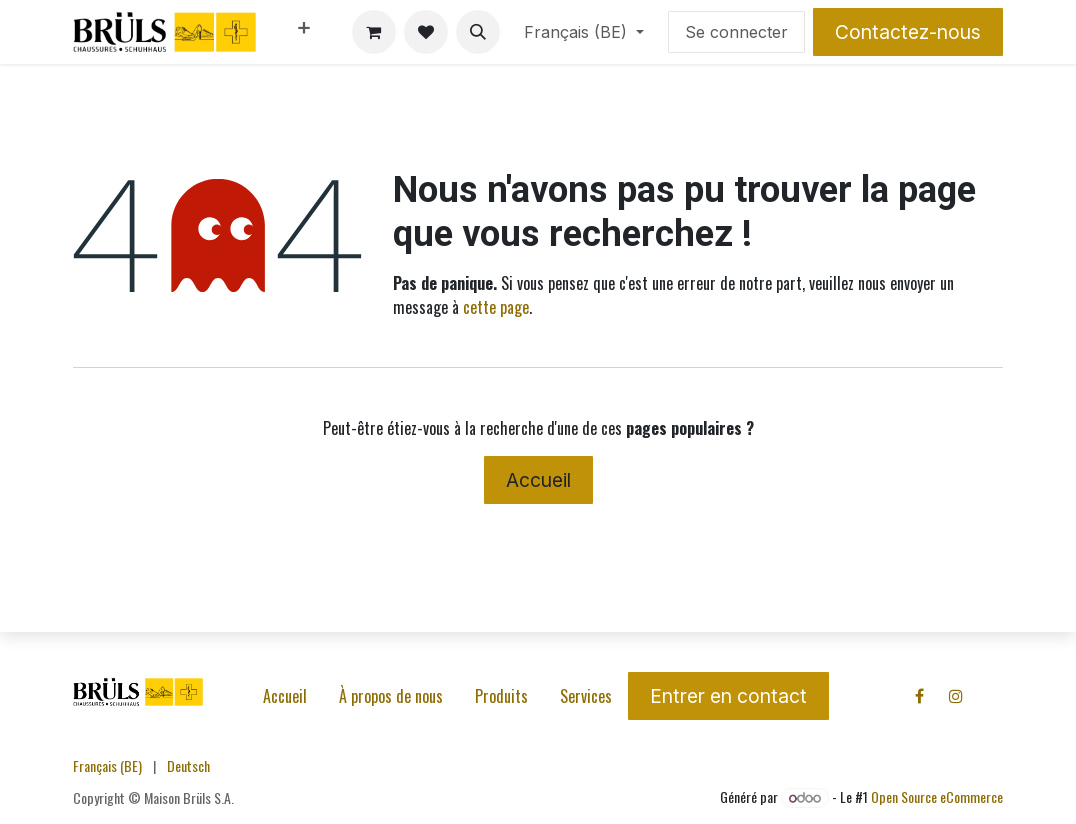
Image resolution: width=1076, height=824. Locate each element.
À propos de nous (391, 696)
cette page (496, 307)
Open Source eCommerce (937, 796)
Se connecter (736, 32)
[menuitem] (304, 32)
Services (586, 696)
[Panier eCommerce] (374, 32)
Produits (501, 696)
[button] (478, 32)
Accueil (538, 480)
